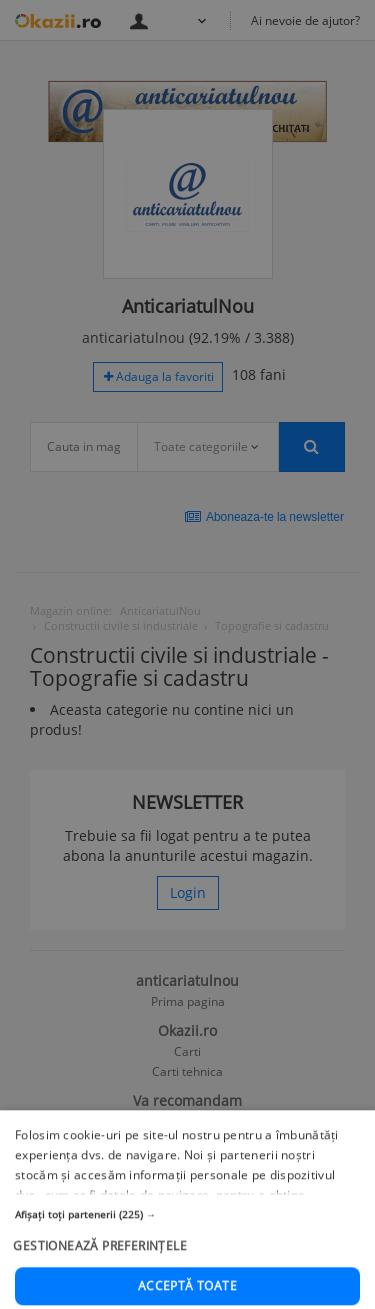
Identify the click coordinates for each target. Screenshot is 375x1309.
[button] (187, 1278)
